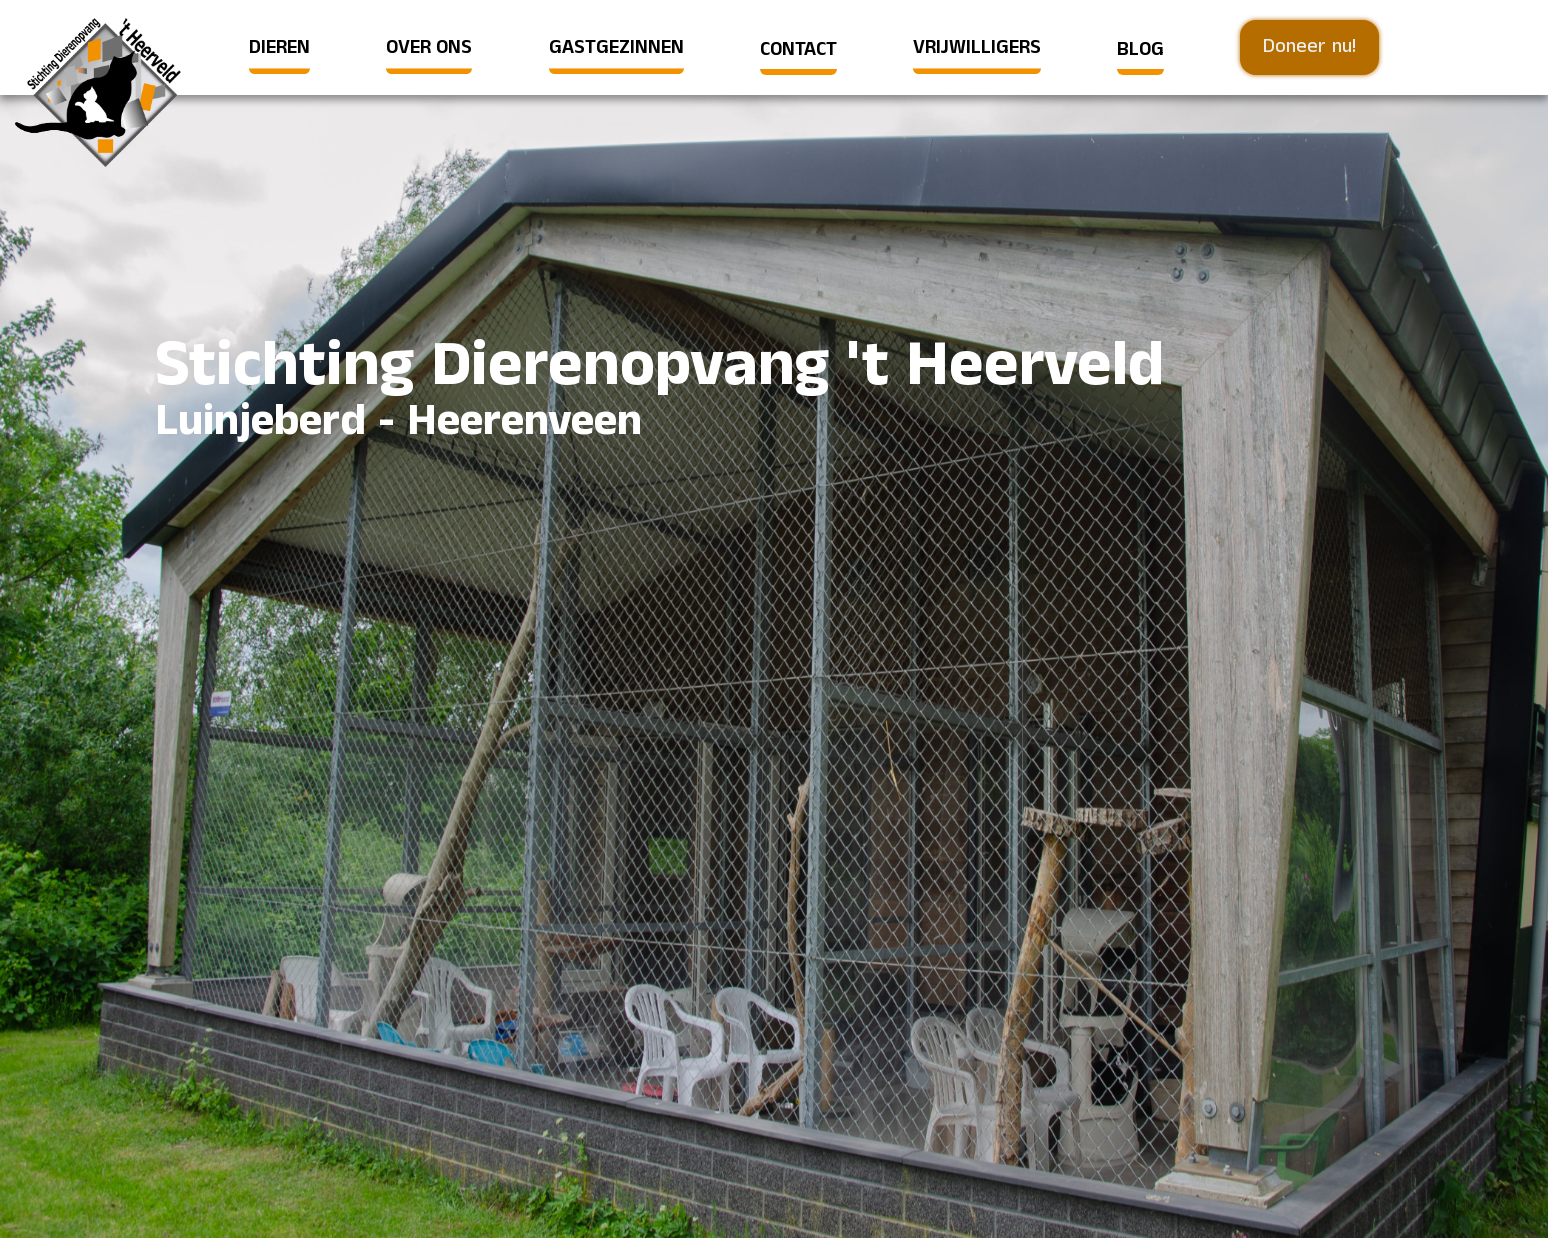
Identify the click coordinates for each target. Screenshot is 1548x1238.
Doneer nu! (1309, 46)
